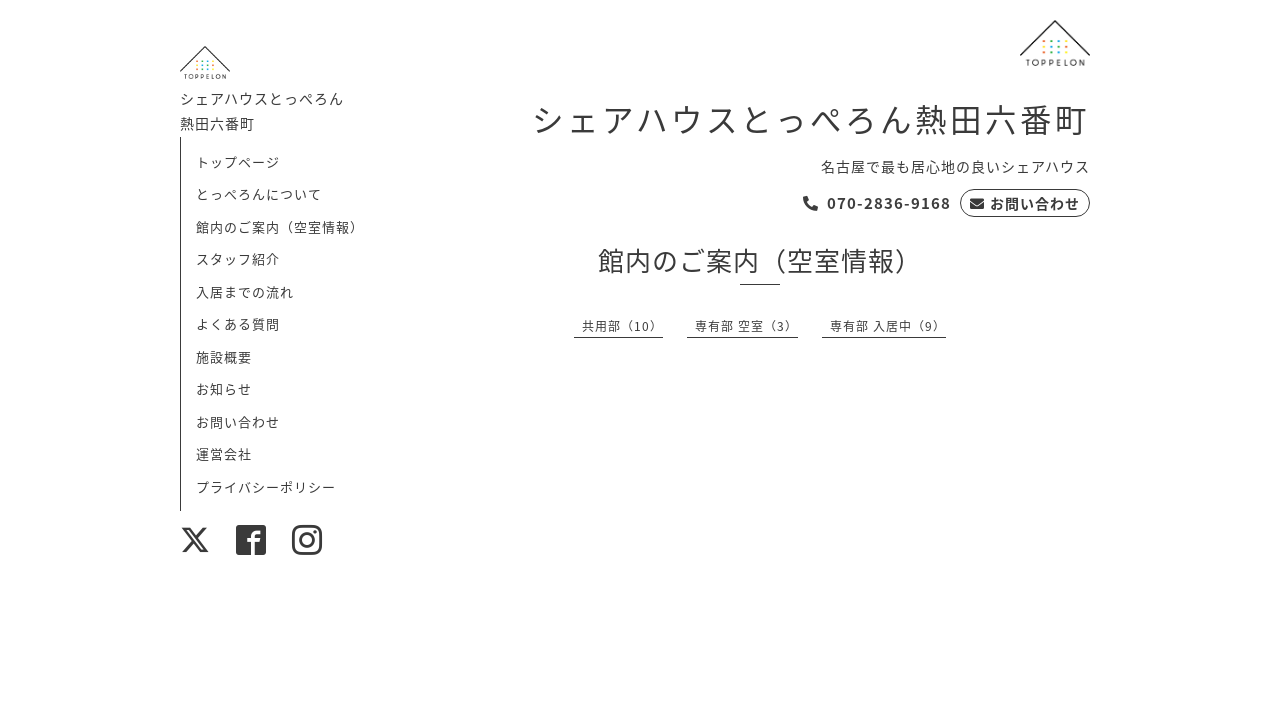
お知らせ (224, 388)
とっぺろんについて (259, 193)
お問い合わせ (238, 421)
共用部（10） (622, 326)
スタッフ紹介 (238, 258)
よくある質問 (238, 323)
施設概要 (224, 356)
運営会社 (224, 453)
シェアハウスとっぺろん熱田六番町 (811, 118)
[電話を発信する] (877, 203)
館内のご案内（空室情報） (280, 226)
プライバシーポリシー (266, 486)
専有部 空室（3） (746, 326)
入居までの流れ (245, 291)
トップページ (238, 161)
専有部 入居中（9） (888, 326)
